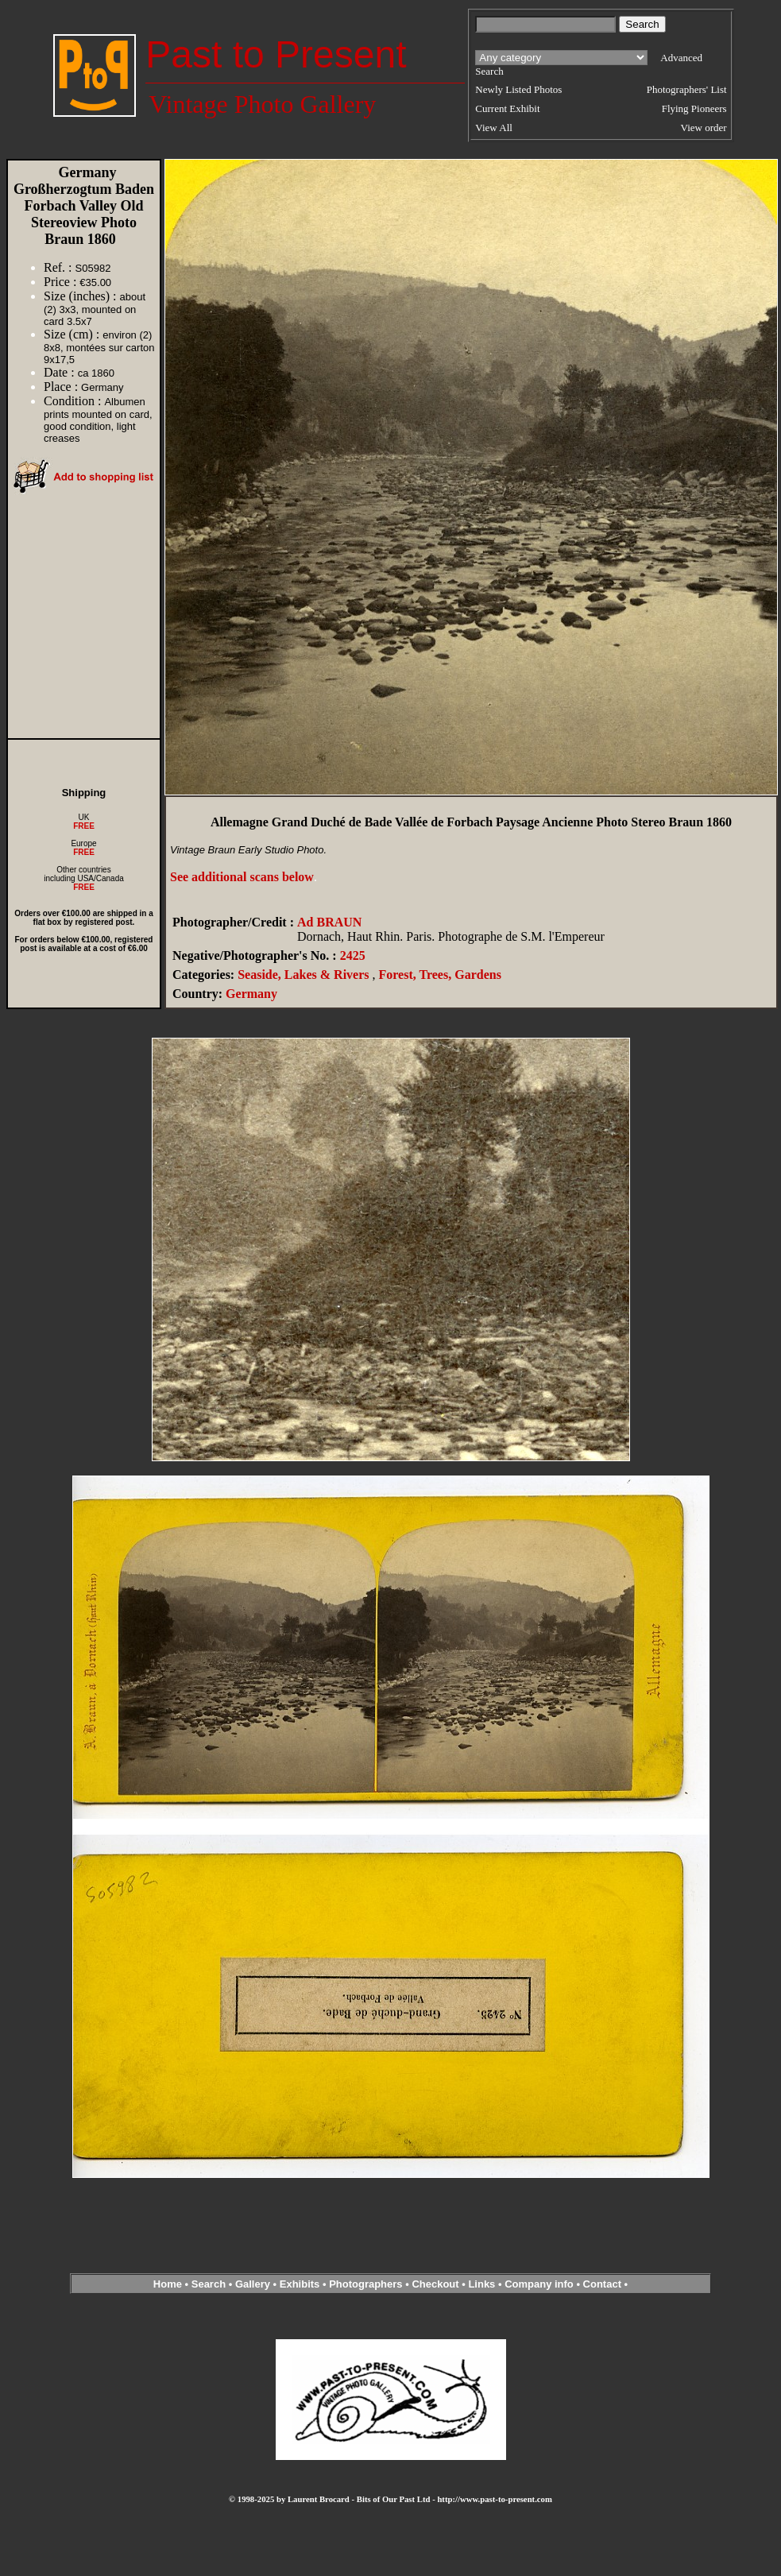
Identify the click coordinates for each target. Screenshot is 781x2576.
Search (208, 2284)
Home (167, 2284)
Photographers (365, 2284)
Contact (602, 2284)
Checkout (435, 2284)
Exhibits (300, 2284)
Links (481, 2284)
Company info (540, 2284)
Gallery (252, 2284)
